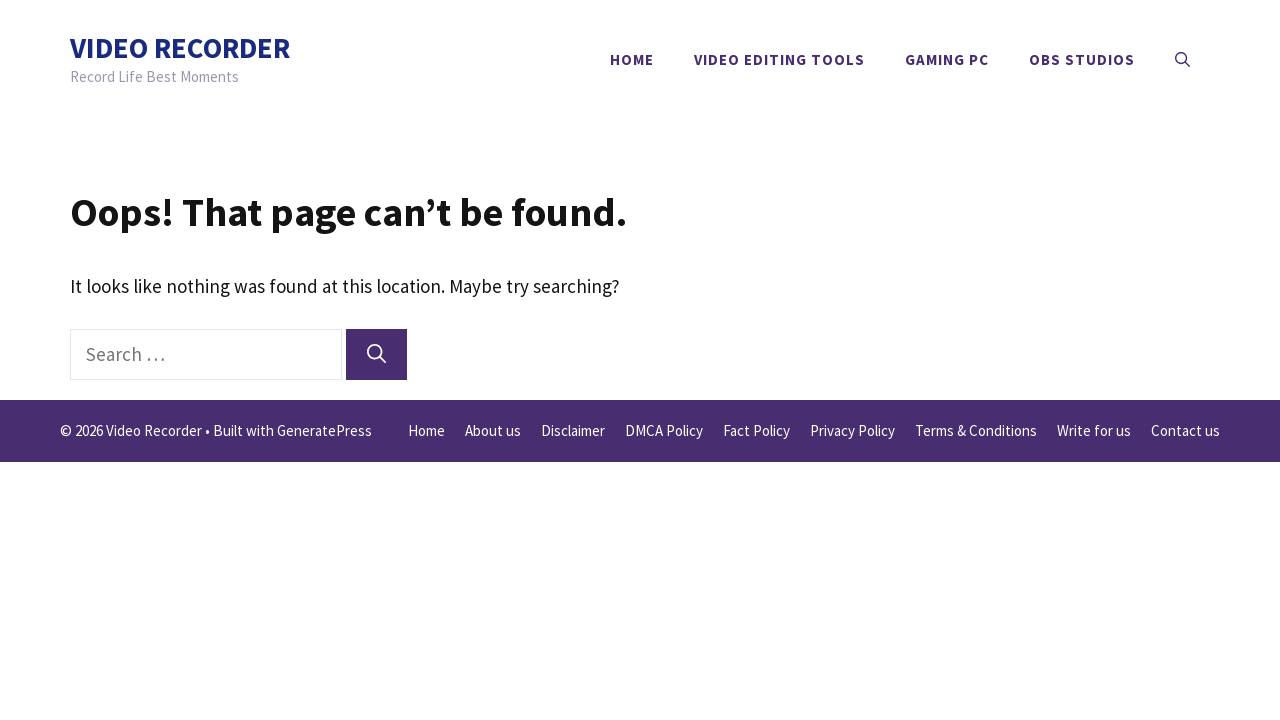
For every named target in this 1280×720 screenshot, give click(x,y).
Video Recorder (180, 47)
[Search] (376, 354)
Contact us (1185, 430)
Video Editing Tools (779, 59)
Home (632, 59)
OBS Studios (1082, 59)
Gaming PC (947, 59)
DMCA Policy (664, 430)
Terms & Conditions (976, 430)
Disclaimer (573, 430)
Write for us (1094, 430)
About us (493, 430)
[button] (1182, 60)
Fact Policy (756, 430)
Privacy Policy (852, 430)
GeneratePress (324, 430)
